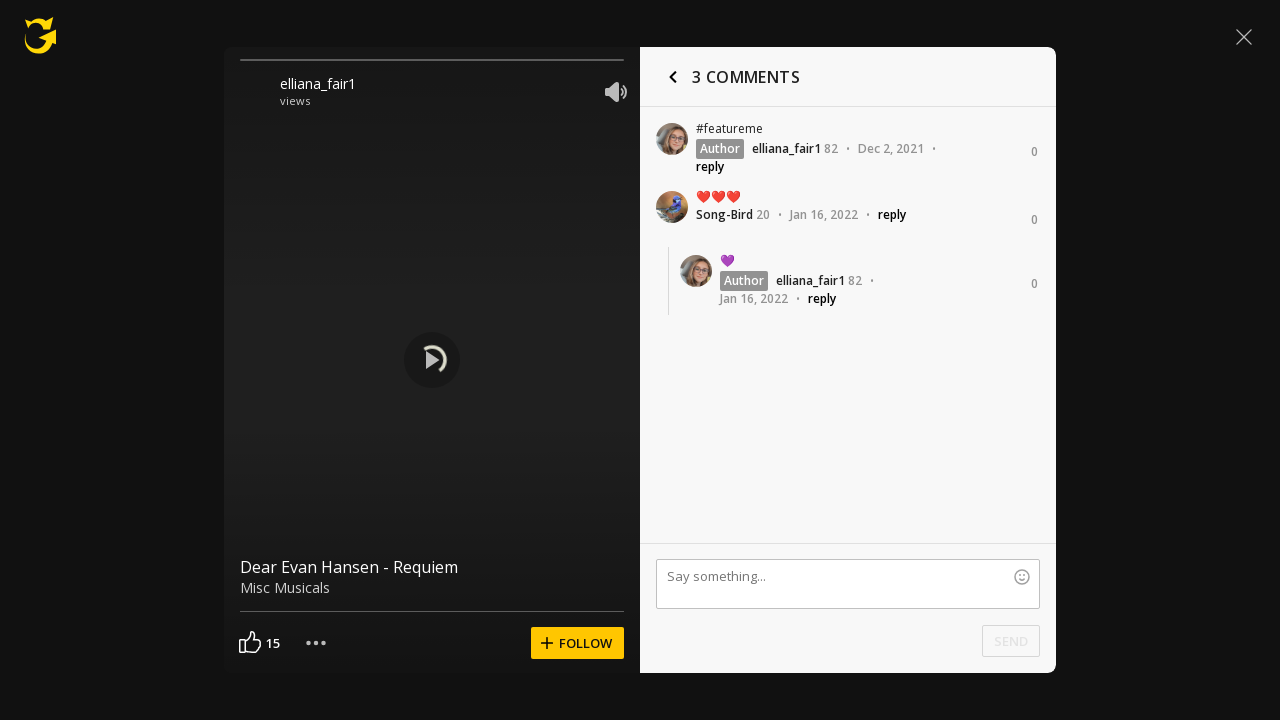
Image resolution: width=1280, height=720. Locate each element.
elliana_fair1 (318, 83)
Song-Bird (724, 214)
